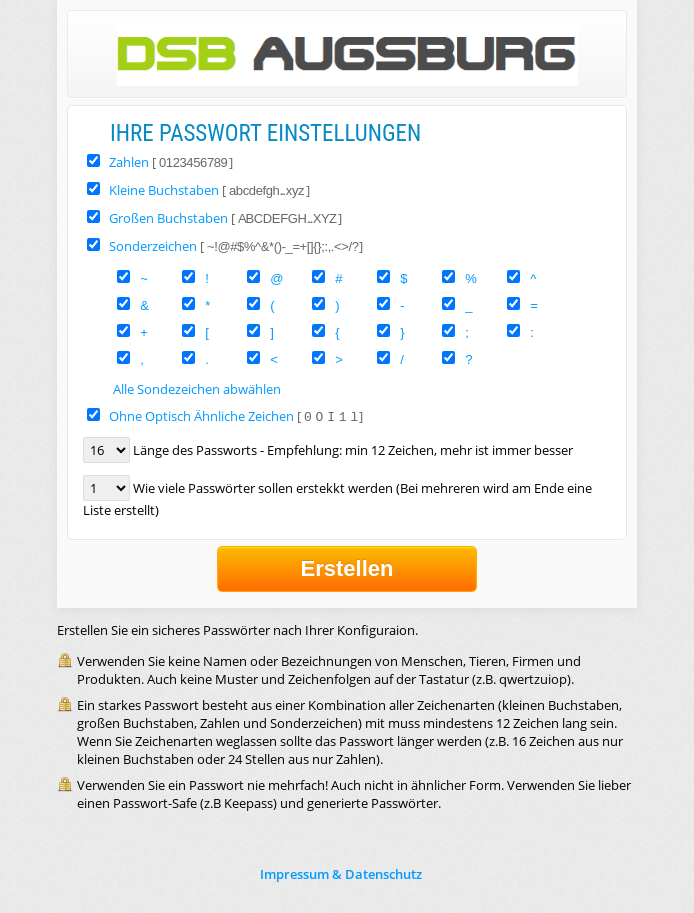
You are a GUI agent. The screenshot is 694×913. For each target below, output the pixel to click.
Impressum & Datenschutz (341, 874)
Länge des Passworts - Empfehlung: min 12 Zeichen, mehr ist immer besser (353, 450)
